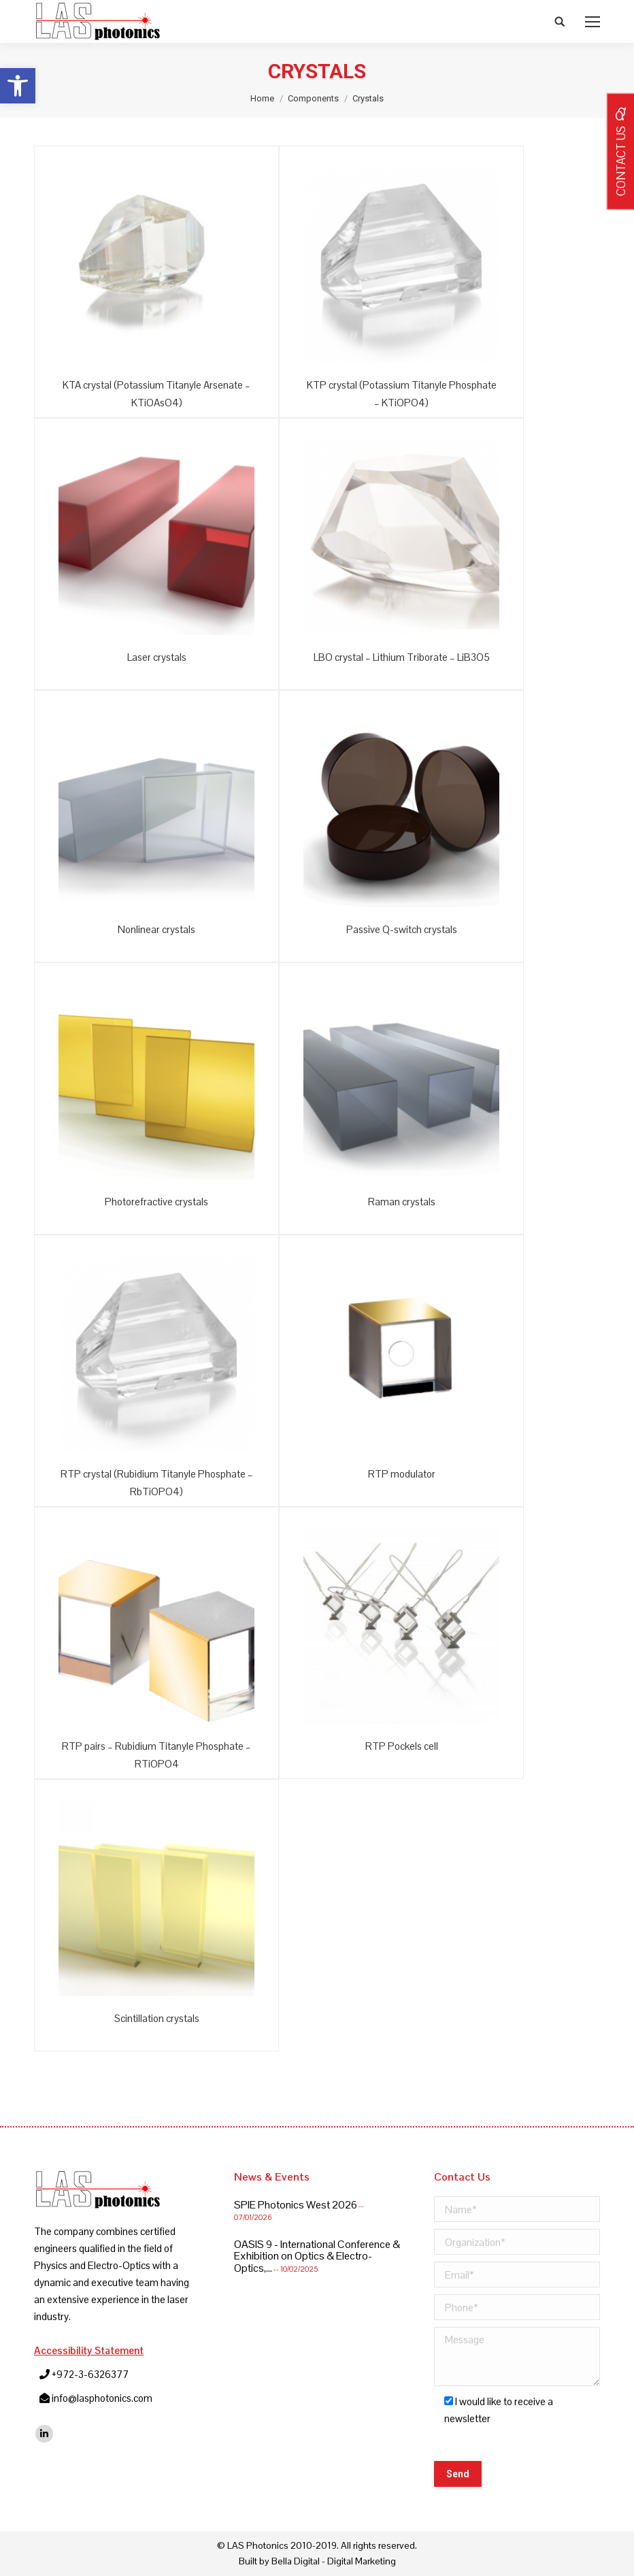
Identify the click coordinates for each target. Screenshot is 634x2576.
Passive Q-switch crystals (401, 929)
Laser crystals (156, 657)
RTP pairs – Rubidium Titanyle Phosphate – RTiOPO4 (156, 1755)
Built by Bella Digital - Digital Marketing (317, 2561)
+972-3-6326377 (90, 2374)
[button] (17, 85)
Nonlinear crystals (156, 929)
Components (313, 98)
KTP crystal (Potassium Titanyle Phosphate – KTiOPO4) (402, 393)
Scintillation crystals (156, 2018)
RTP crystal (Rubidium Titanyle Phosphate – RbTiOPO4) (157, 1482)
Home (262, 98)
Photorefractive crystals (156, 1201)
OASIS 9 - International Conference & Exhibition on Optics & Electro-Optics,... (317, 2256)
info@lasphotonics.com (102, 2398)
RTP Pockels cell (401, 1746)
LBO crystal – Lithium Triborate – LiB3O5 (402, 657)
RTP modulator (401, 1473)
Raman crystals (401, 1201)
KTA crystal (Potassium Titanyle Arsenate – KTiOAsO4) (156, 393)
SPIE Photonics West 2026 (295, 2205)
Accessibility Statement (89, 2350)
